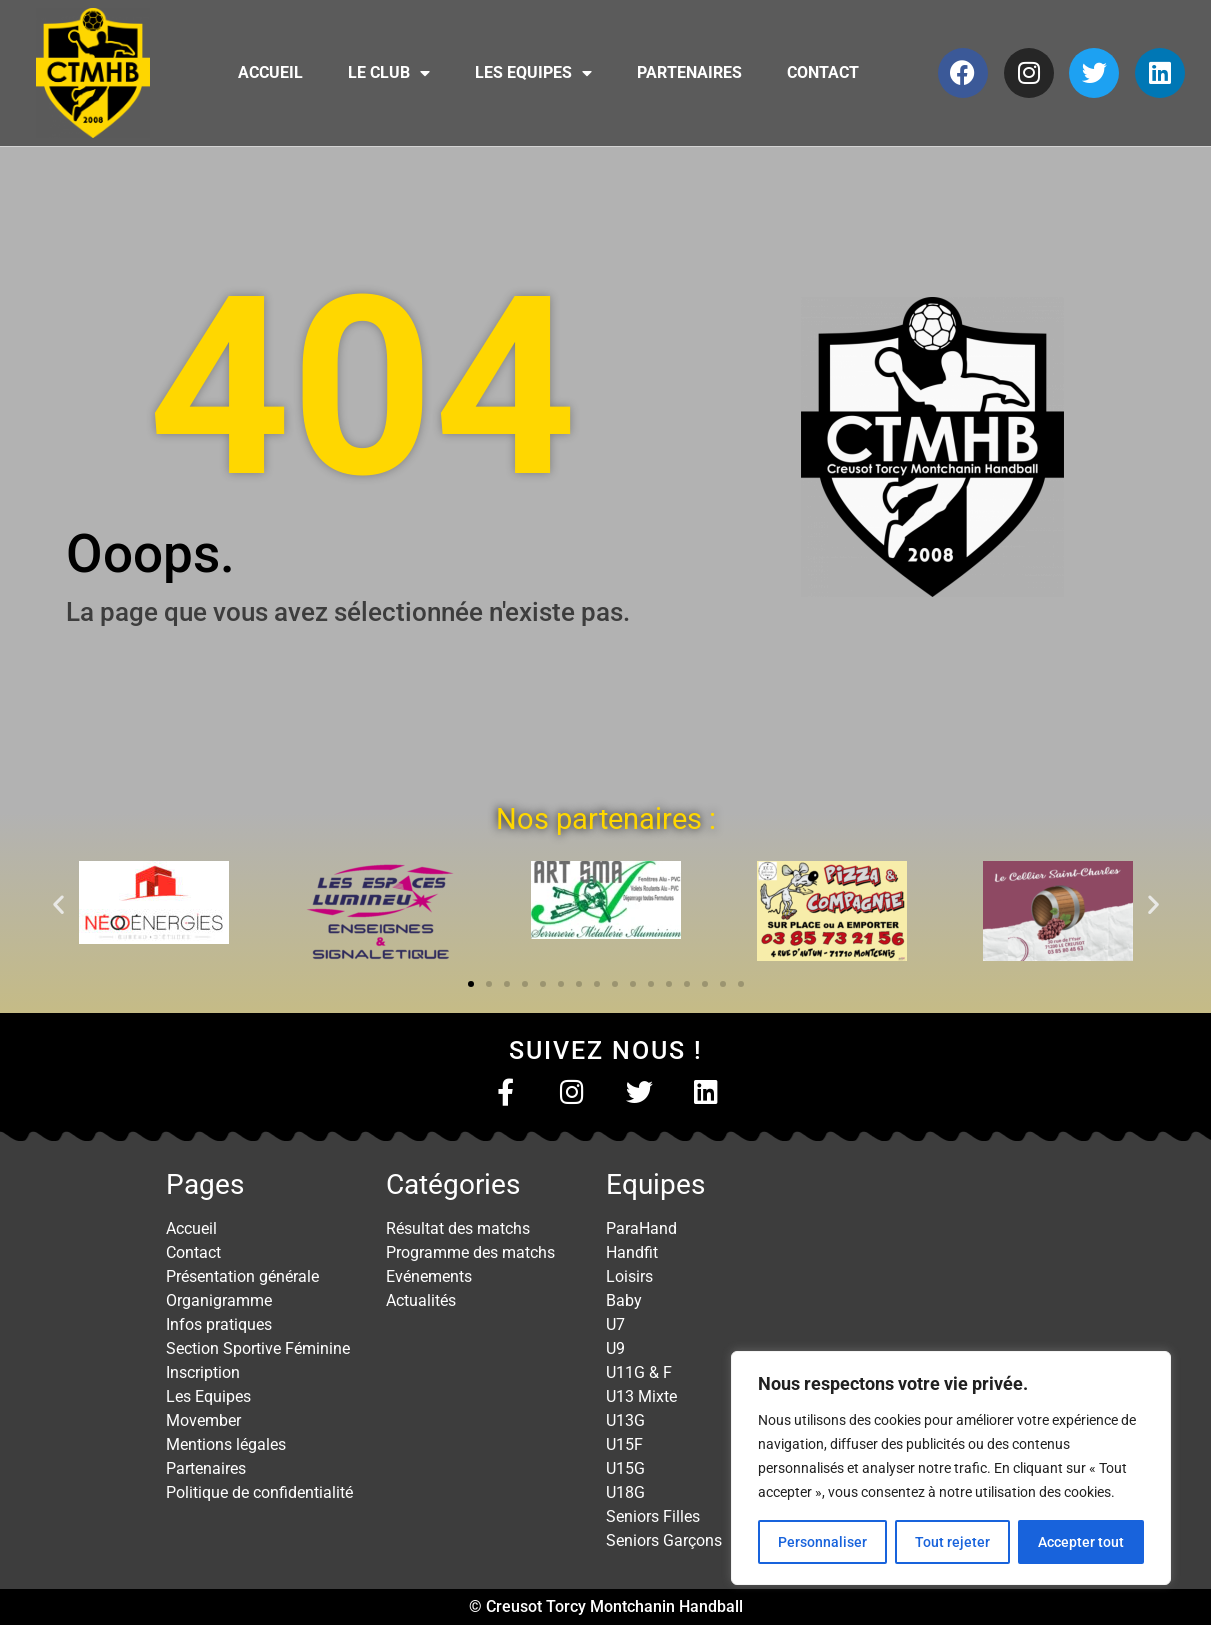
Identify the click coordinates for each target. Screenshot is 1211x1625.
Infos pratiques (219, 1324)
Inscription (203, 1372)
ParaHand (641, 1228)
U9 (615, 1348)
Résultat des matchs (458, 1228)
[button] (58, 903)
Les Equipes (533, 73)
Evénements (429, 1276)
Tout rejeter (952, 1542)
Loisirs (629, 1276)
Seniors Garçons (664, 1540)
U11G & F (639, 1372)
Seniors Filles (653, 1516)
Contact (823, 72)
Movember (203, 1420)
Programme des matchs (470, 1252)
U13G (625, 1420)
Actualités (421, 1300)
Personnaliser (822, 1542)
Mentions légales (226, 1444)
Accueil (270, 72)
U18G (625, 1492)
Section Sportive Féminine (258, 1348)
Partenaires (689, 72)
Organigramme (219, 1300)
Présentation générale (242, 1276)
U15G (625, 1468)
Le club (389, 73)
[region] (951, 1468)
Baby (624, 1300)
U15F (624, 1444)
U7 (615, 1324)
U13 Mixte (641, 1396)
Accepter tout (1081, 1542)
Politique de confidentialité (259, 1492)
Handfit (632, 1252)
